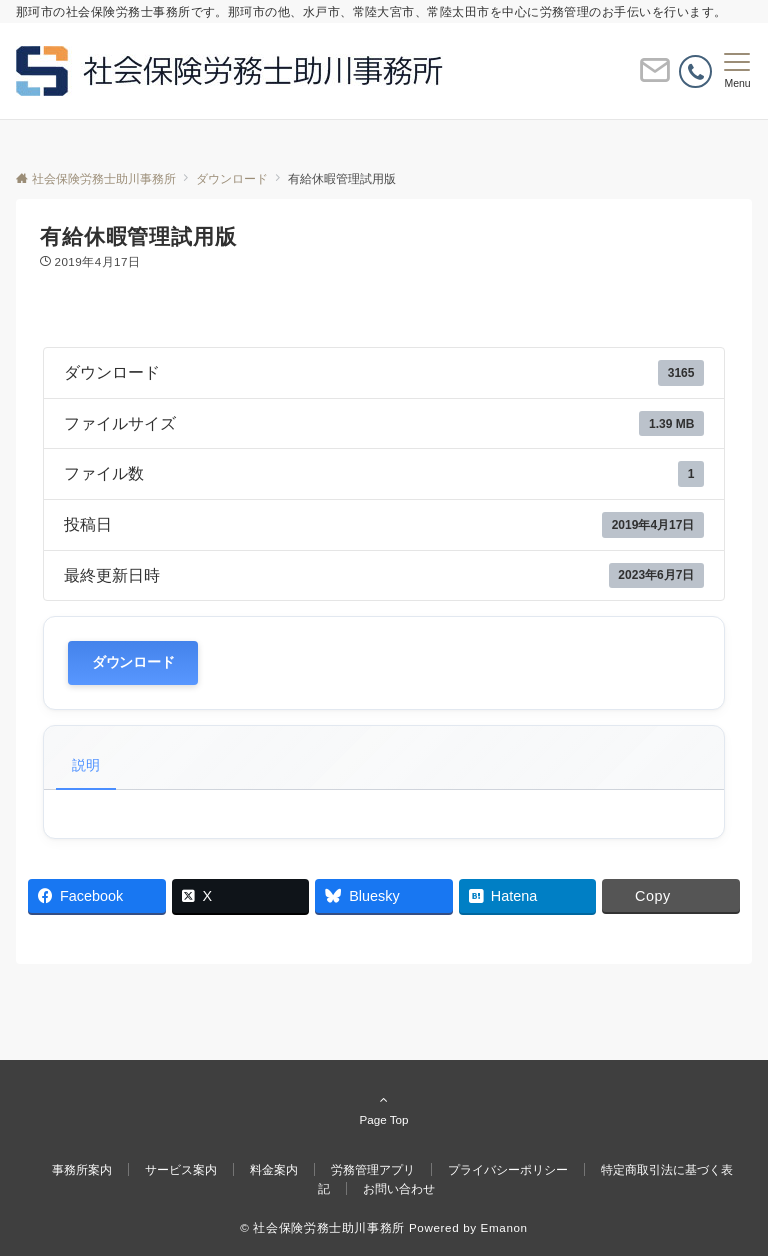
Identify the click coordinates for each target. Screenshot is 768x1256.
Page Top (384, 1109)
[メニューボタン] (737, 71)
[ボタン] (655, 78)
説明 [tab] (86, 765)
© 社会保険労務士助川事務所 (322, 1227)
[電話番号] (695, 71)
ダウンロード (133, 662)
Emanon (504, 1227)
